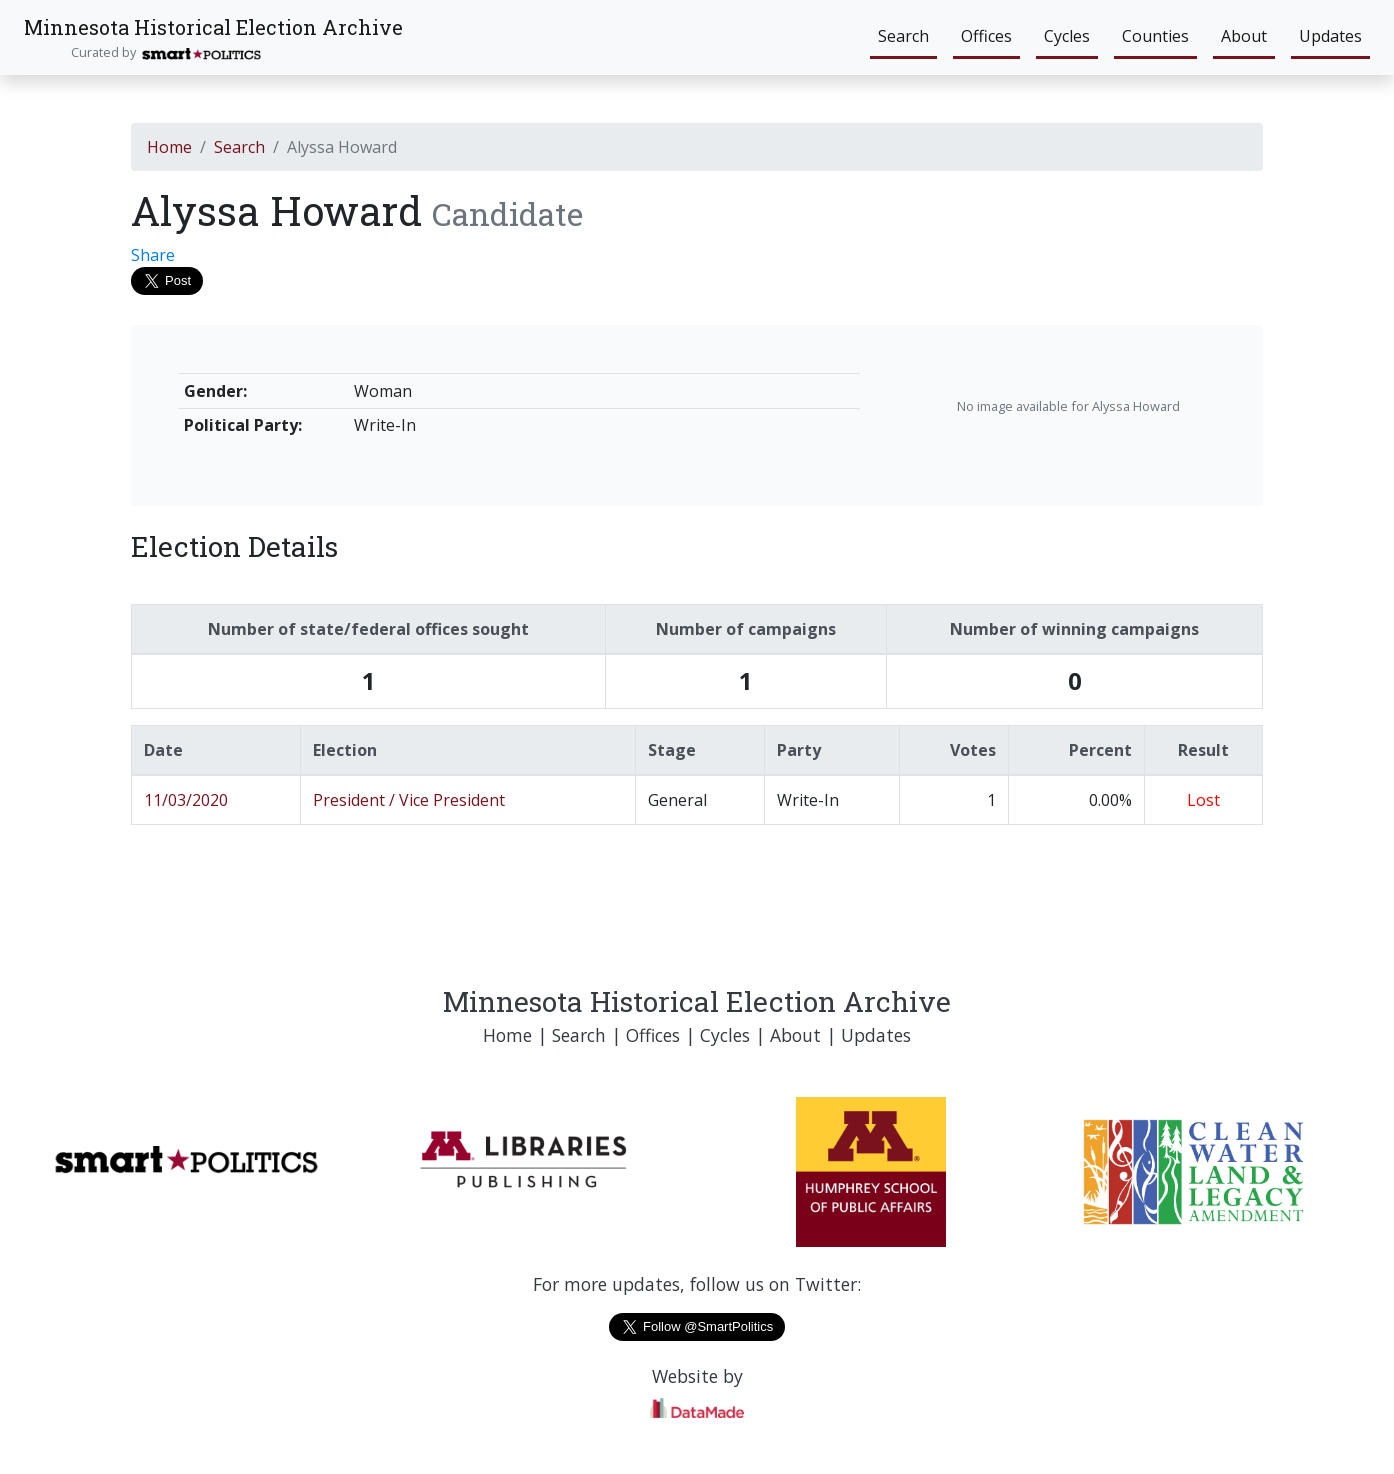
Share (153, 255)
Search (903, 36)
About (1244, 36)
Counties (1155, 36)
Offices (986, 36)
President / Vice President (409, 800)
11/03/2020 (186, 800)
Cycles (1067, 36)
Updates (1330, 36)
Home (169, 147)
